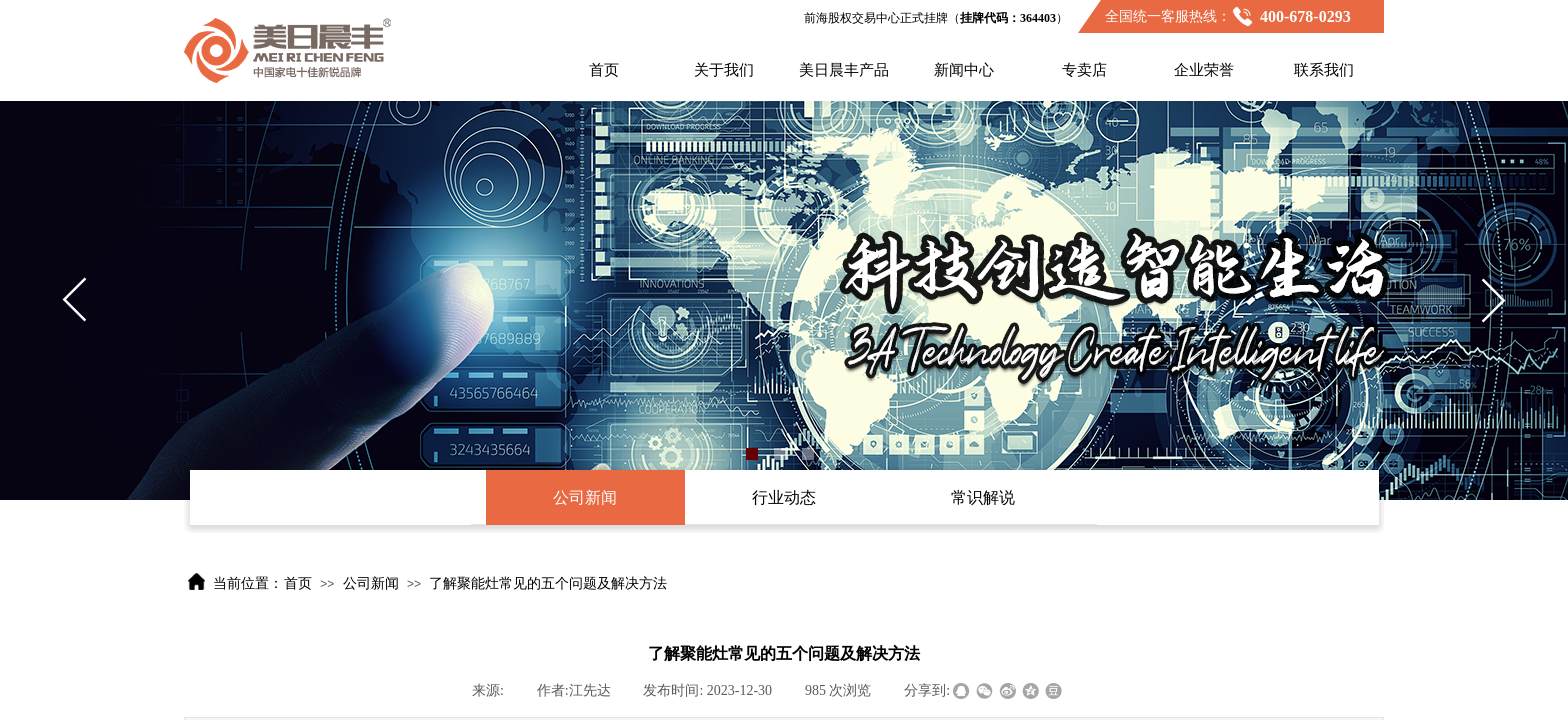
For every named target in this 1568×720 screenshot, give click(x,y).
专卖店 (1084, 70)
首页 (604, 70)
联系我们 (1324, 70)
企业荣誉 (1204, 70)
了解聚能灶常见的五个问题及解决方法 (548, 583)
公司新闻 (371, 583)
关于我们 (724, 70)
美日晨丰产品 (844, 70)
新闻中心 (964, 70)
